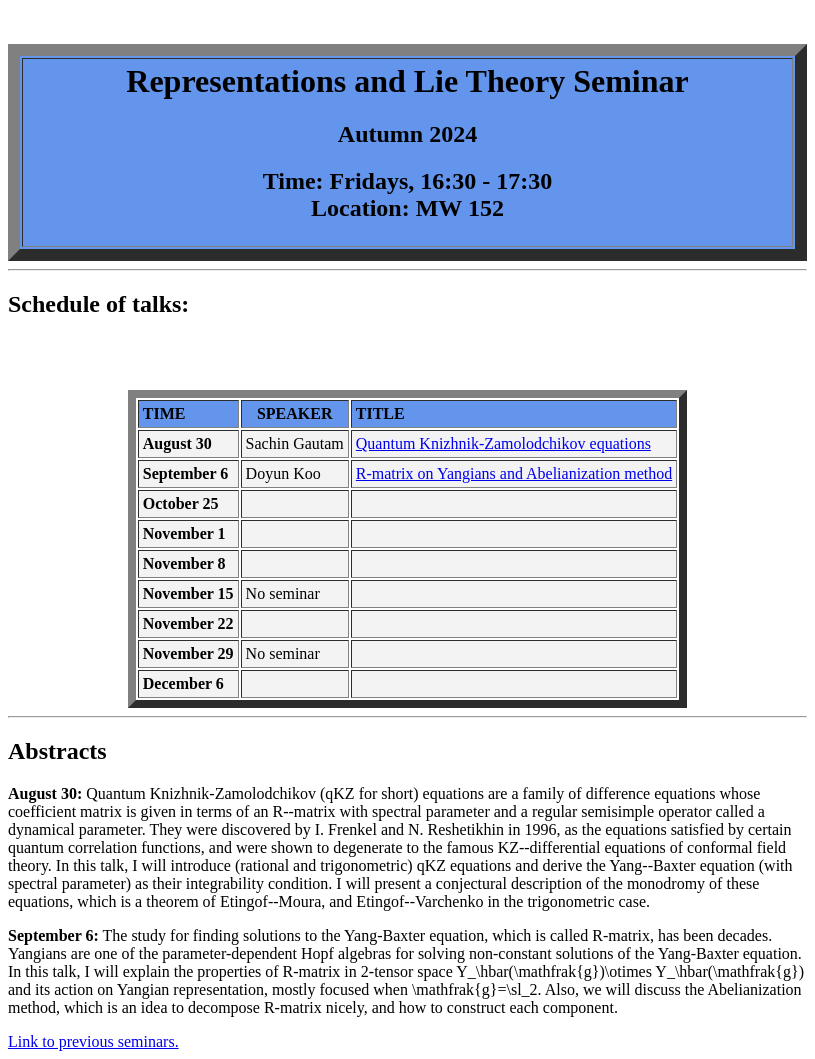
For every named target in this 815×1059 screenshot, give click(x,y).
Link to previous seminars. (93, 1041)
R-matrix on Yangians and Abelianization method (514, 473)
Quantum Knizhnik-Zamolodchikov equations (503, 443)
